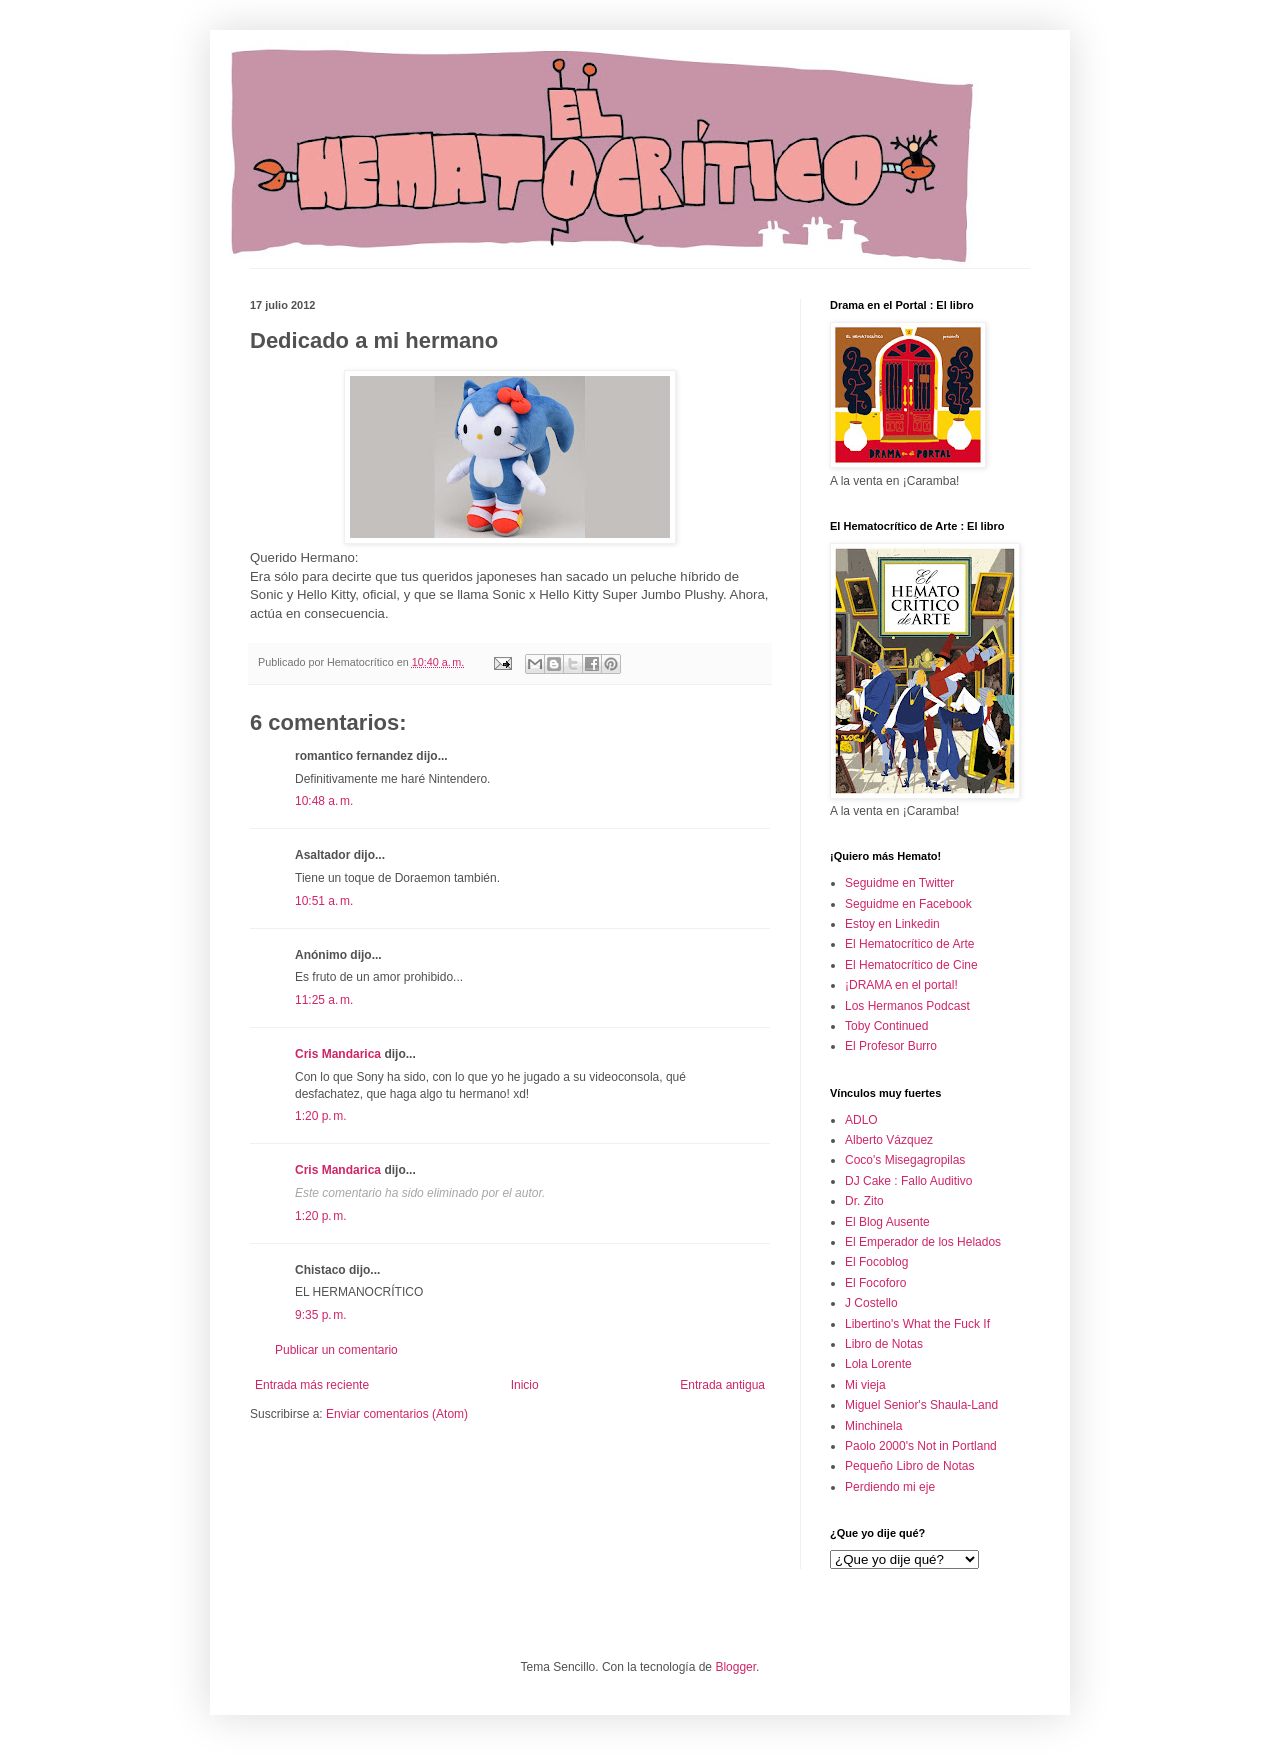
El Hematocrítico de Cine (911, 965)
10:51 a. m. (324, 901)
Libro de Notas (884, 1344)
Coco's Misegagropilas (905, 1160)
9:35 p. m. (321, 1315)
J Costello (871, 1303)
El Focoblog (876, 1262)
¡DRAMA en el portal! (901, 985)
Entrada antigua (722, 1385)
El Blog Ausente (887, 1222)
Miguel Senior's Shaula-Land (921, 1405)
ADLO (861, 1120)
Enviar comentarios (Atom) (397, 1414)
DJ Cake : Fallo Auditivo (908, 1181)
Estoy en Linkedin (892, 924)
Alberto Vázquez (889, 1140)
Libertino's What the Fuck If (917, 1324)
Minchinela (873, 1426)
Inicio (525, 1385)
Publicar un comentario (336, 1350)
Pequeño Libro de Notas (909, 1466)
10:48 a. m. (324, 801)
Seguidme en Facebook (908, 904)
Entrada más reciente (312, 1385)
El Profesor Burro (891, 1046)
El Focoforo (875, 1283)
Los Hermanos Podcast (907, 1006)
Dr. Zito (864, 1201)
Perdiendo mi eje (890, 1487)
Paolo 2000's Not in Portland (921, 1446)
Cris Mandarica (338, 1054)
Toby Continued (886, 1026)
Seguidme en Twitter (899, 883)
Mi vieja (865, 1385)
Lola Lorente (878, 1364)
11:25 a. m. (324, 1000)
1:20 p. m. (321, 1116)
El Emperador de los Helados (923, 1242)
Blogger (735, 1667)
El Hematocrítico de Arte (909, 944)
